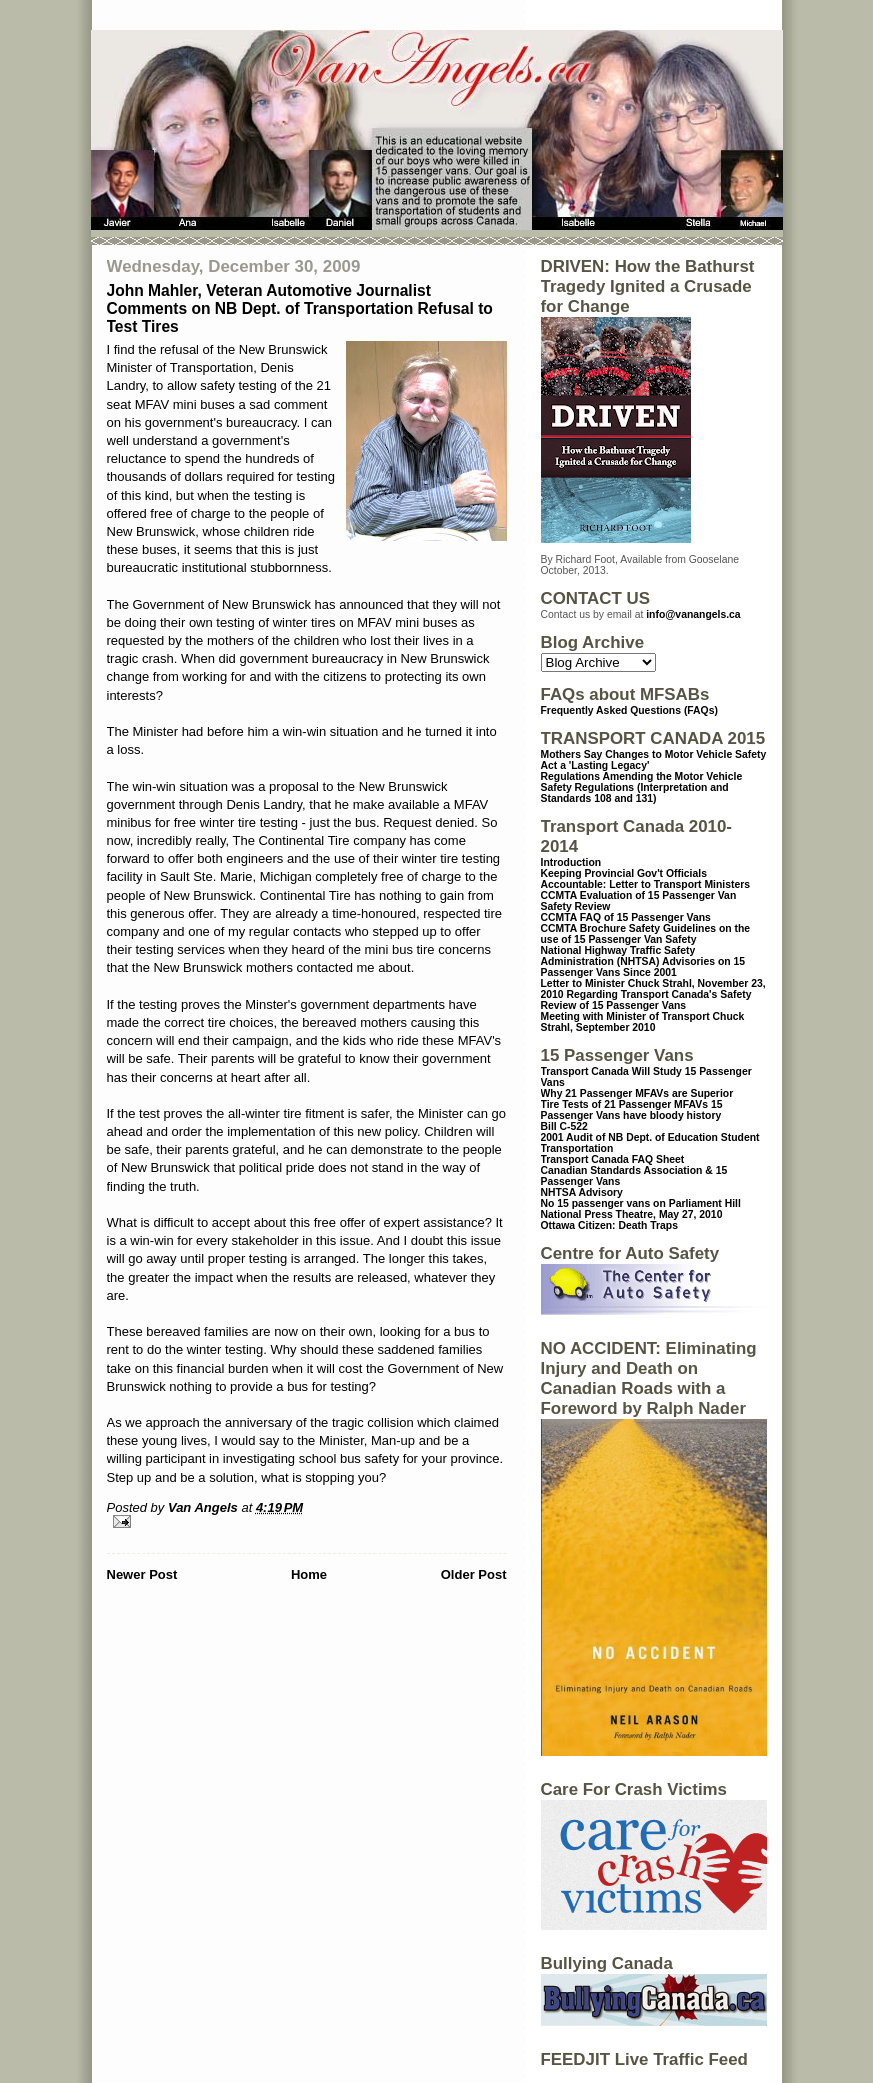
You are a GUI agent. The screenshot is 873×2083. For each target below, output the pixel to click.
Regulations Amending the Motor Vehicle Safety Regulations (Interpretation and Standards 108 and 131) (642, 787)
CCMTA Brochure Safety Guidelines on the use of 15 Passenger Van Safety (646, 934)
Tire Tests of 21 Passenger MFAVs (624, 1104)
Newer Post (142, 1574)
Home (309, 1574)
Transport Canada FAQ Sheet (613, 1159)
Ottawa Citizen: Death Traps (609, 1225)
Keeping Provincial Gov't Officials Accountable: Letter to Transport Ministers (646, 879)
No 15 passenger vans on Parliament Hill (641, 1203)
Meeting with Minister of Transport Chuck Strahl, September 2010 (643, 1022)
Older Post (474, 1574)
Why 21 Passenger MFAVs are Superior (637, 1093)
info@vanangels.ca (693, 614)
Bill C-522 (564, 1126)
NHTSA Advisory (582, 1192)
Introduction (571, 862)
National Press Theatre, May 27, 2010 (632, 1214)
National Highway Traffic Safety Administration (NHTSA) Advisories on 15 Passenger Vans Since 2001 (643, 961)
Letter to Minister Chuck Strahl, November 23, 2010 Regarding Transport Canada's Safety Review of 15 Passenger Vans (653, 994)
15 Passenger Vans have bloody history (632, 1110)
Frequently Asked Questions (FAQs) (629, 710)
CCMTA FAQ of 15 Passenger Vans (626, 917)
